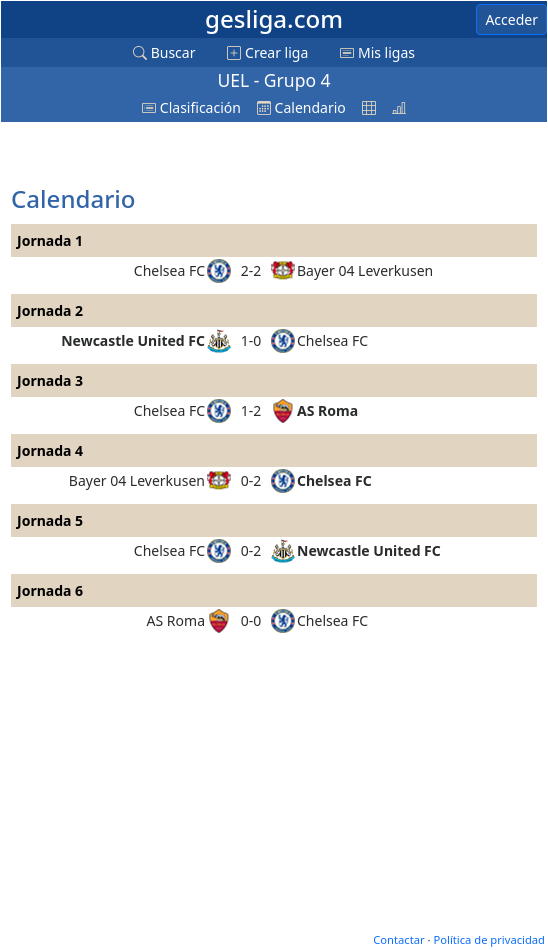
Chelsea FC (169, 270)
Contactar (398, 939)
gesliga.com (274, 18)
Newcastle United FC (133, 340)
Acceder (511, 19)
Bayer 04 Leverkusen (365, 270)
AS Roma (327, 410)
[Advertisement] (171, 155)
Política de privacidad (489, 939)
